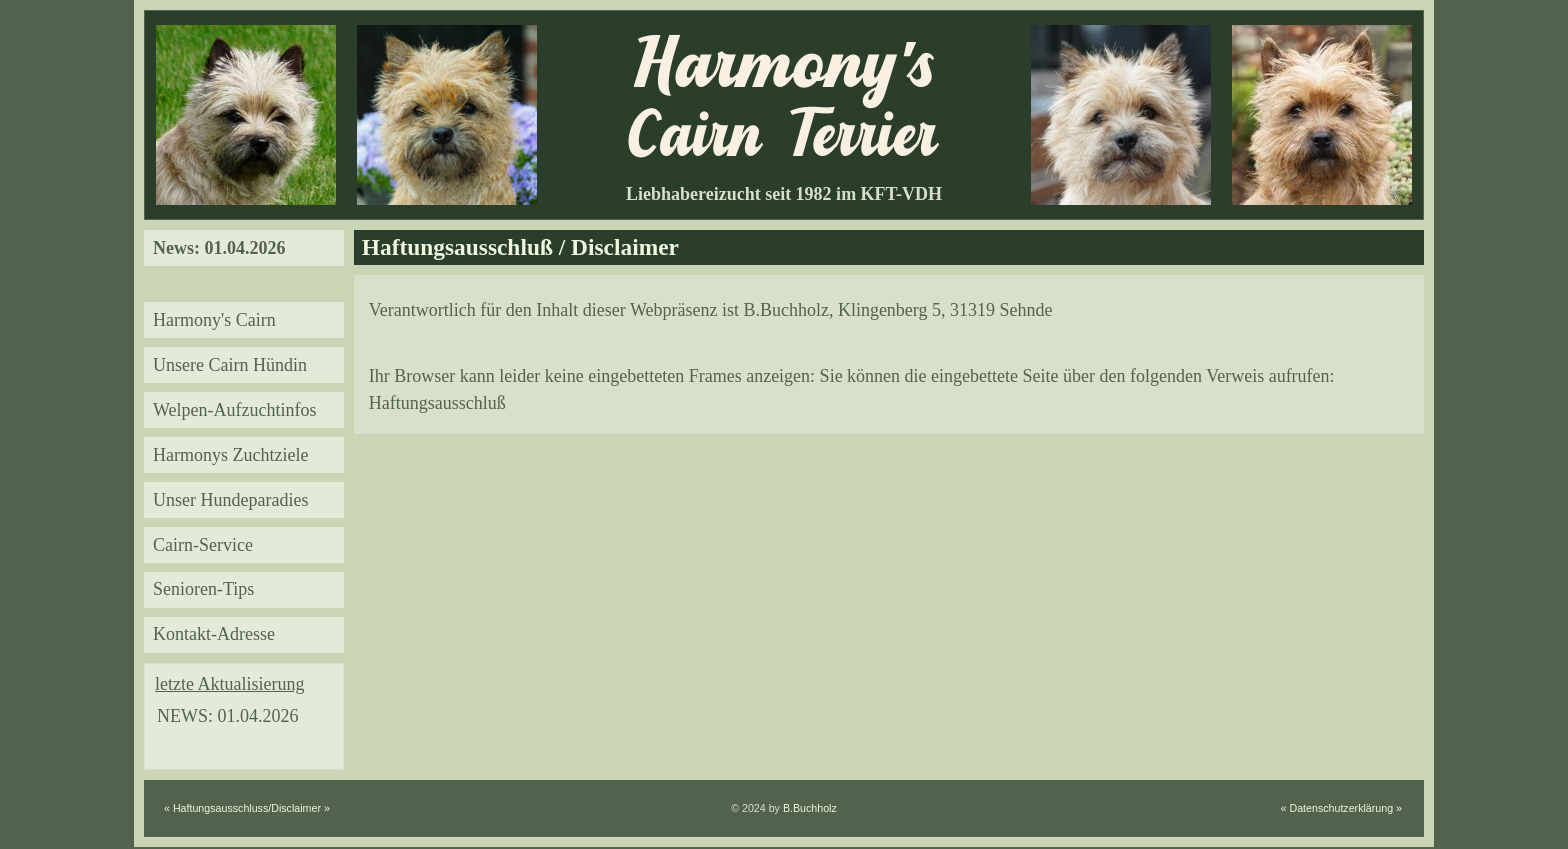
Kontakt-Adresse (214, 634)
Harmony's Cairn (214, 320)
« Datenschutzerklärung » (1341, 808)
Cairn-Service (203, 545)
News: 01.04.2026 (219, 248)
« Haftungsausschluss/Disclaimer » (247, 808)
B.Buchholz (810, 808)
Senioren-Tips (203, 589)
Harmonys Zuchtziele (230, 455)
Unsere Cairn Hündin (230, 365)
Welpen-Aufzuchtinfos (235, 410)
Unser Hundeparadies (230, 500)
